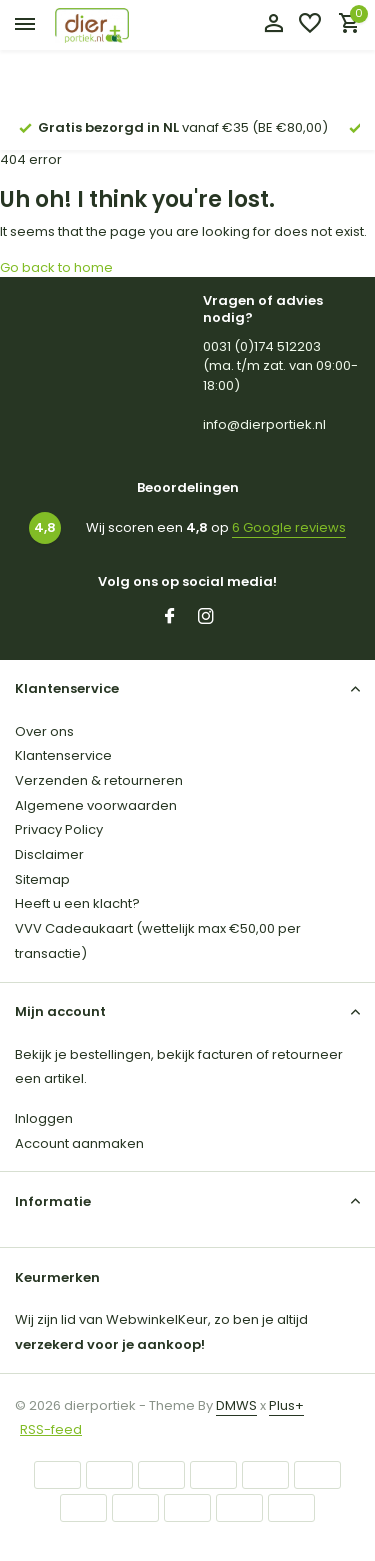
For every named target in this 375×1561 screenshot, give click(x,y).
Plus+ (286, 1405)
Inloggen (44, 1118)
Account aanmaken (79, 1143)
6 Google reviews (289, 527)
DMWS (236, 1405)
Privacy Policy (59, 829)
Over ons (44, 731)
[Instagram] (206, 618)
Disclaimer (49, 854)
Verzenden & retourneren (99, 780)
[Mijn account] (273, 25)
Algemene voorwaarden (96, 805)
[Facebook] (170, 618)
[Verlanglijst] (310, 25)
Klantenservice (63, 755)
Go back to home (56, 267)
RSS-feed (51, 1429)
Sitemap (42, 879)
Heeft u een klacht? (77, 903)
